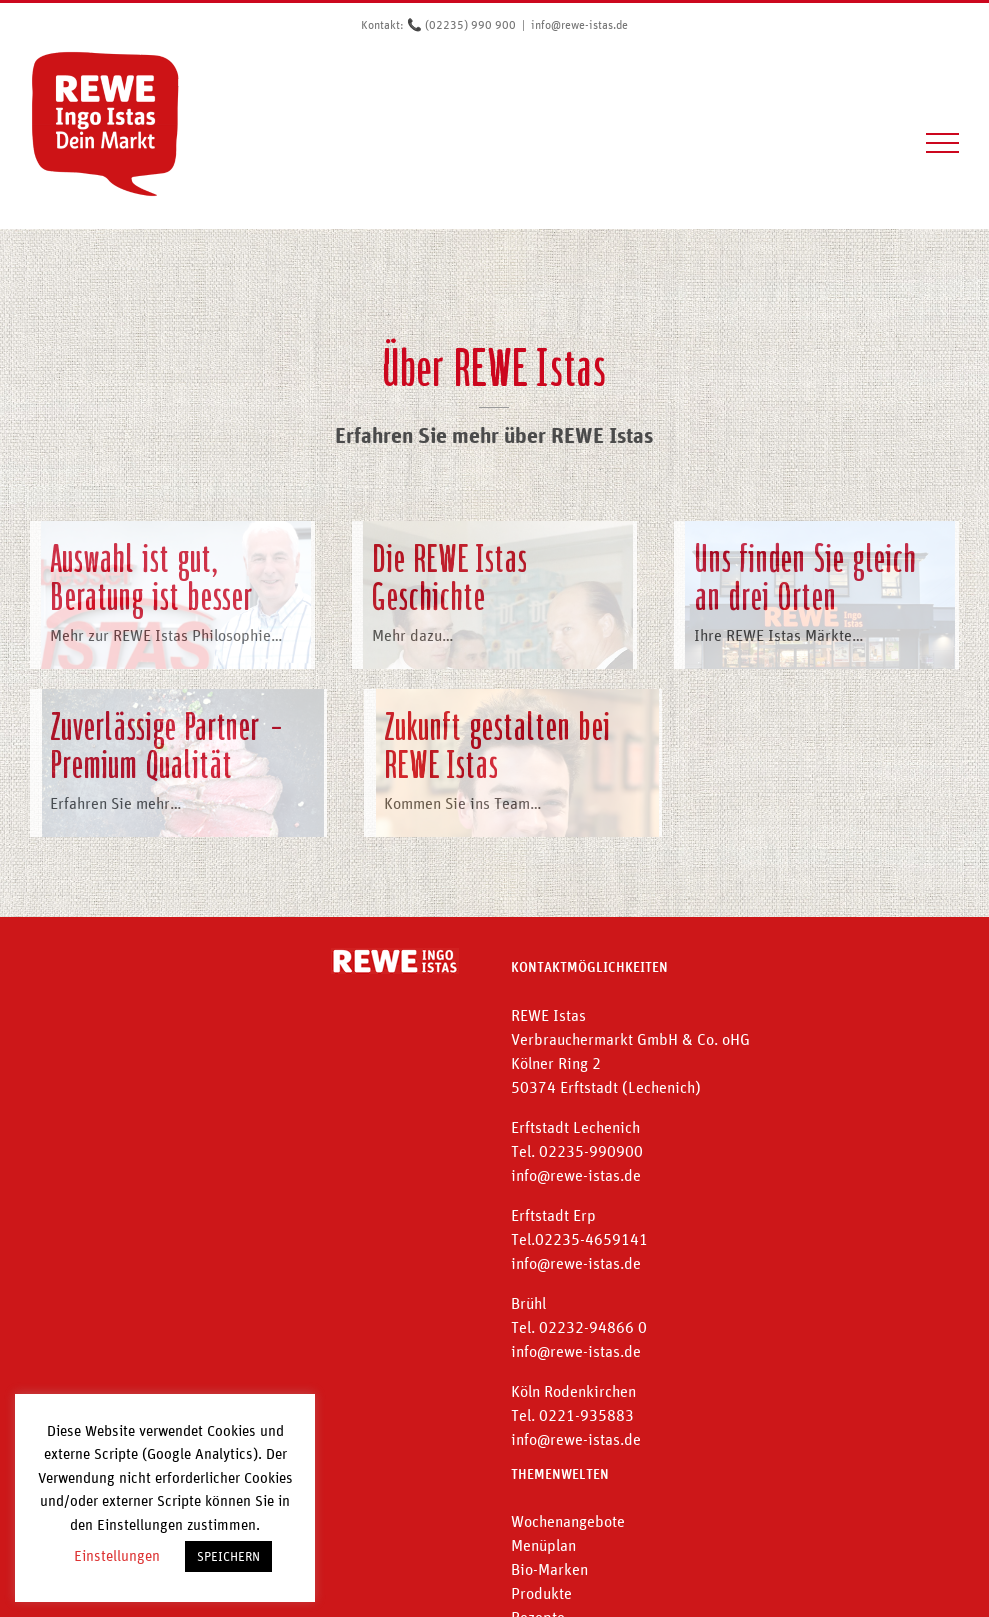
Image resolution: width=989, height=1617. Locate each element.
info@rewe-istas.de (579, 25)
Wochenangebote (568, 1521)
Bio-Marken (549, 1569)
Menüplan (543, 1545)
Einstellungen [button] (117, 1555)
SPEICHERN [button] (228, 1556)
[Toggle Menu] (943, 143)
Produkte (541, 1593)
